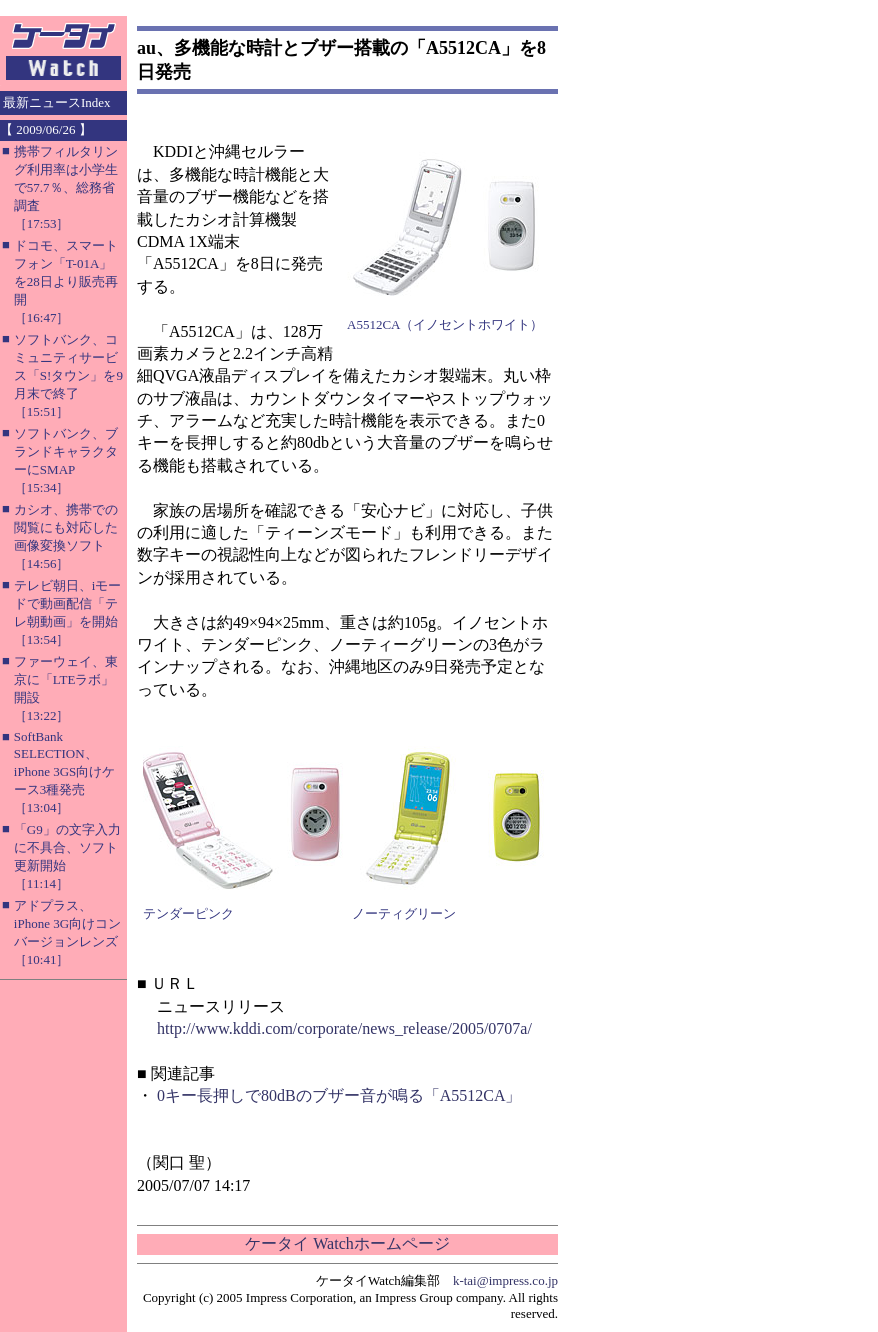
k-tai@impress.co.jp (505, 1280)
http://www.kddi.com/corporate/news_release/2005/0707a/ (344, 1028)
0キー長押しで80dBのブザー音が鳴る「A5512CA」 (339, 1095)
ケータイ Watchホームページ (347, 1243)
